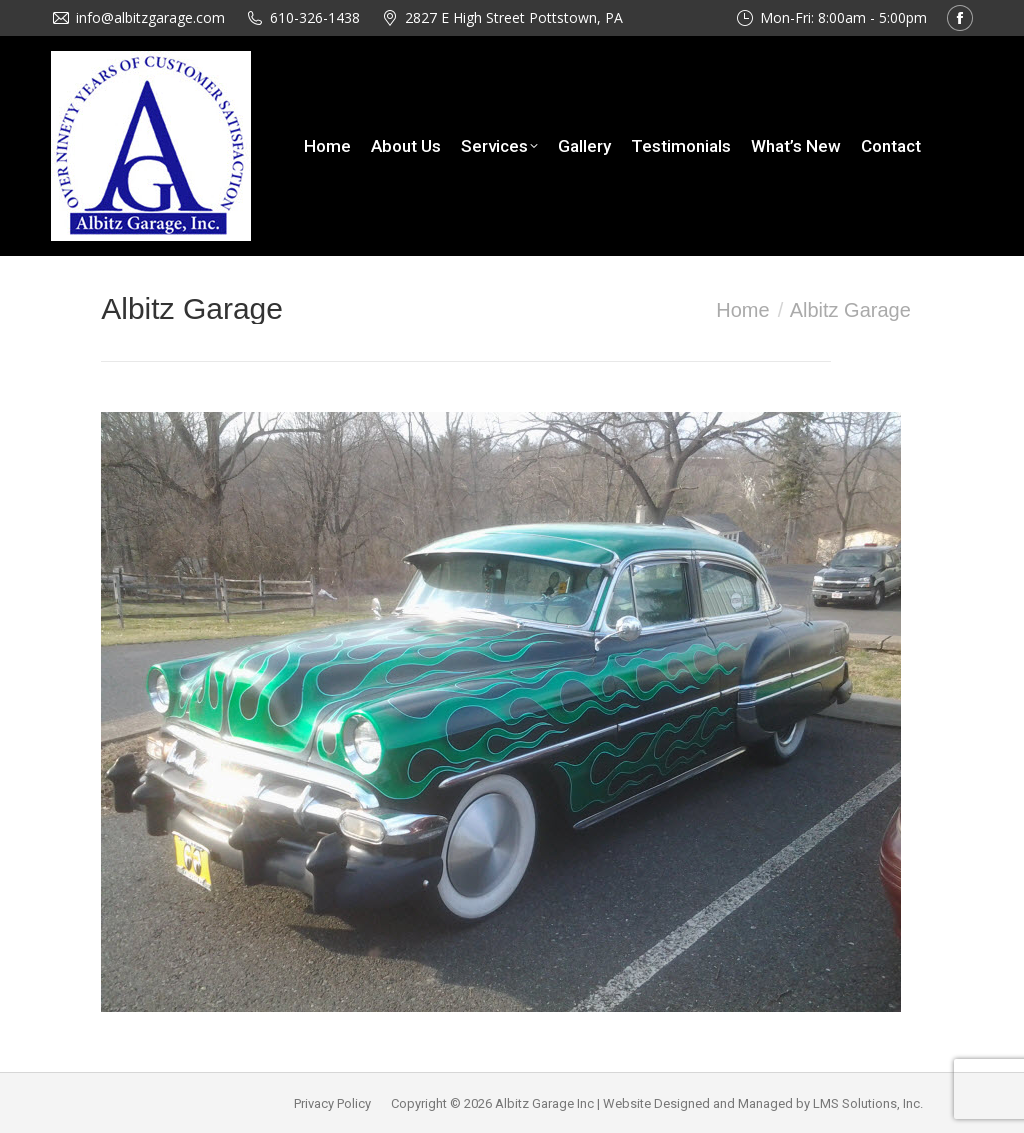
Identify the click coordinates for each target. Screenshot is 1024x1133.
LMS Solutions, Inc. (868, 1103)
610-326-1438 (315, 17)
